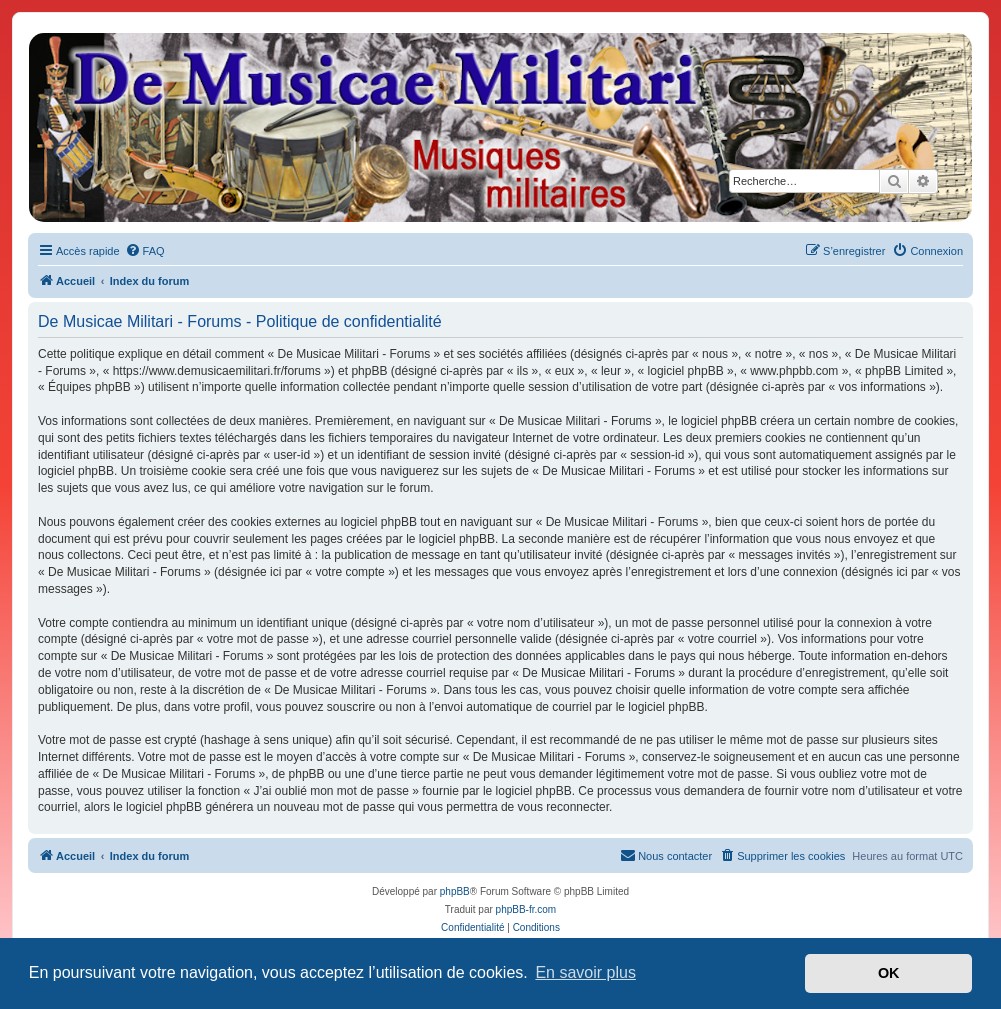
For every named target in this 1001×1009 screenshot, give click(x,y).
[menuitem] (145, 251)
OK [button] (889, 973)
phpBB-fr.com (526, 909)
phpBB (455, 891)
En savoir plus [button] (585, 972)
